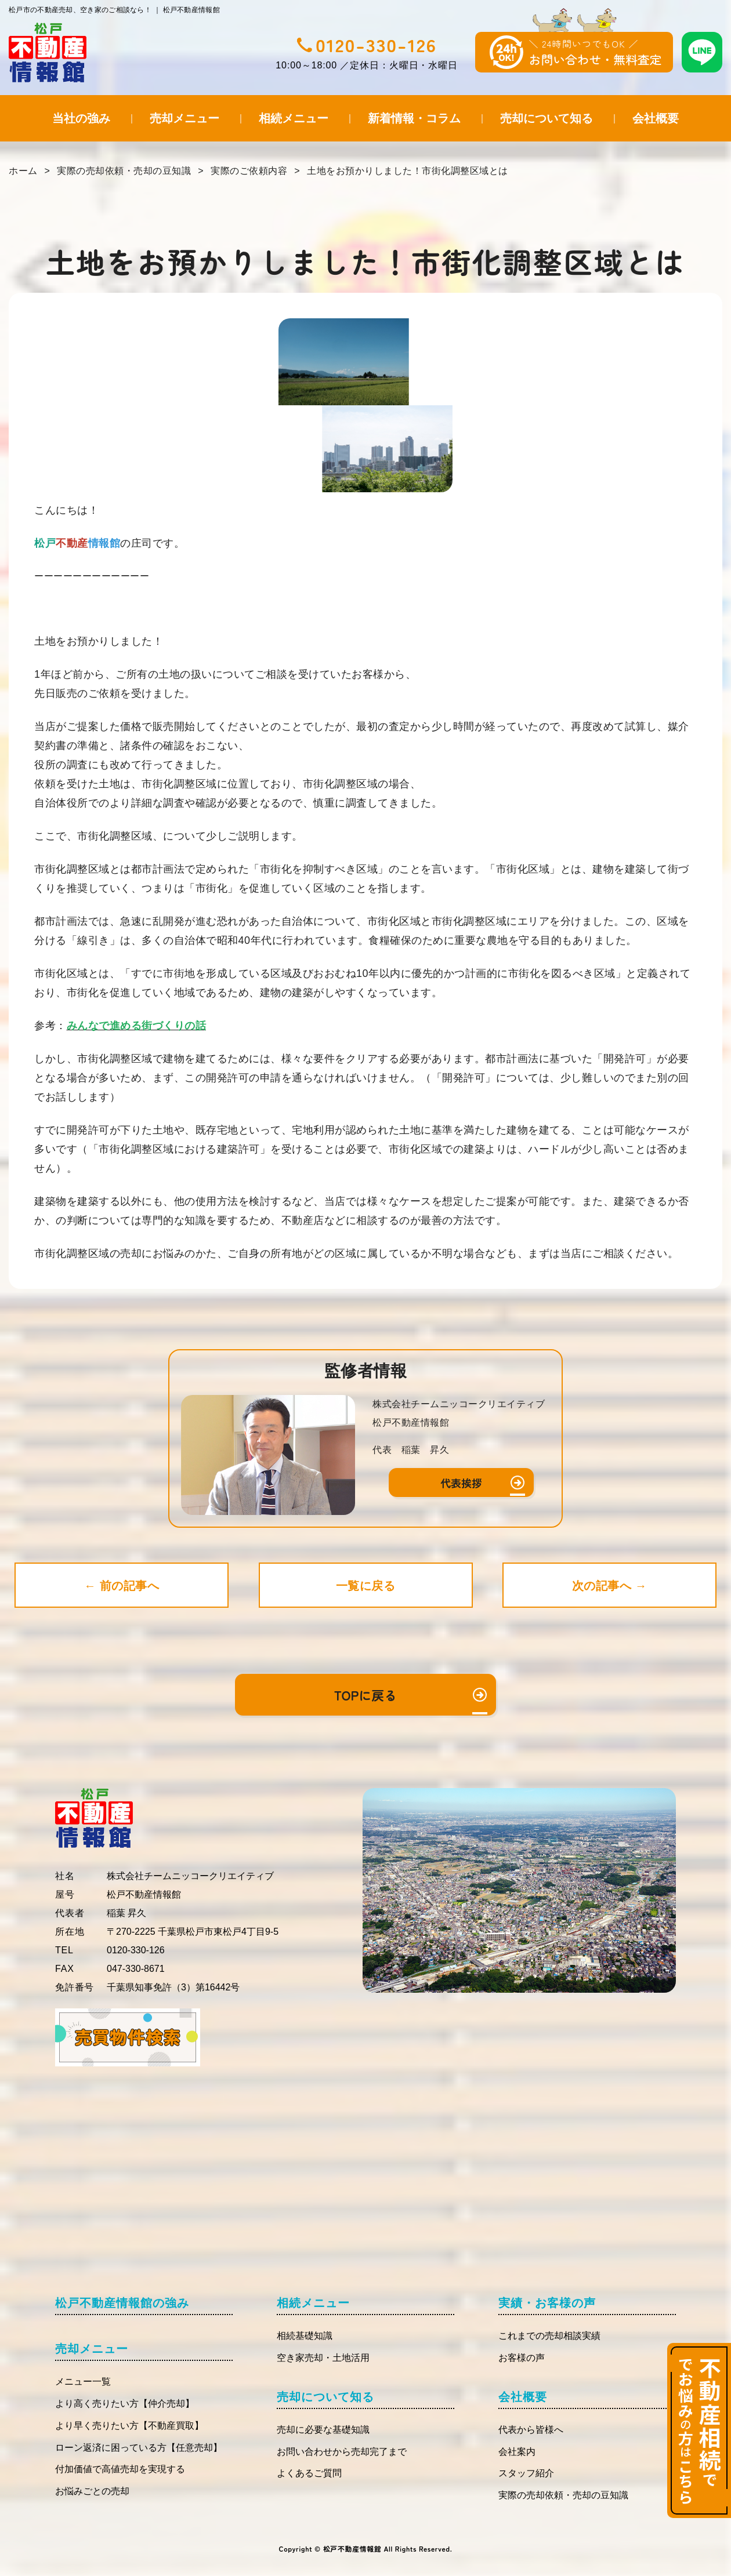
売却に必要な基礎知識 (323, 2430)
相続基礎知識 (304, 2336)
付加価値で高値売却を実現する (120, 2469)
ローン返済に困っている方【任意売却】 (138, 2448)
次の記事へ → (609, 1585)
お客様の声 (521, 2358)
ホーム (23, 171)
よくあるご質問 (309, 2473)
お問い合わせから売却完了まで (342, 2452)
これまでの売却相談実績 (549, 2336)
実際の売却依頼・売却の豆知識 (124, 171)
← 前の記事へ (121, 1585)
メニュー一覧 (83, 2381)
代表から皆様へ (530, 2430)
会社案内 (516, 2452)
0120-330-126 (376, 44)
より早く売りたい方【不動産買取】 (129, 2425)
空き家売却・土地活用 (323, 2358)
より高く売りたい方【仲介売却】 (124, 2403)
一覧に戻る (366, 1585)
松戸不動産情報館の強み (122, 2303)
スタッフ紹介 (526, 2473)
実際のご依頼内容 (249, 171)
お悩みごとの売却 (92, 2491)
